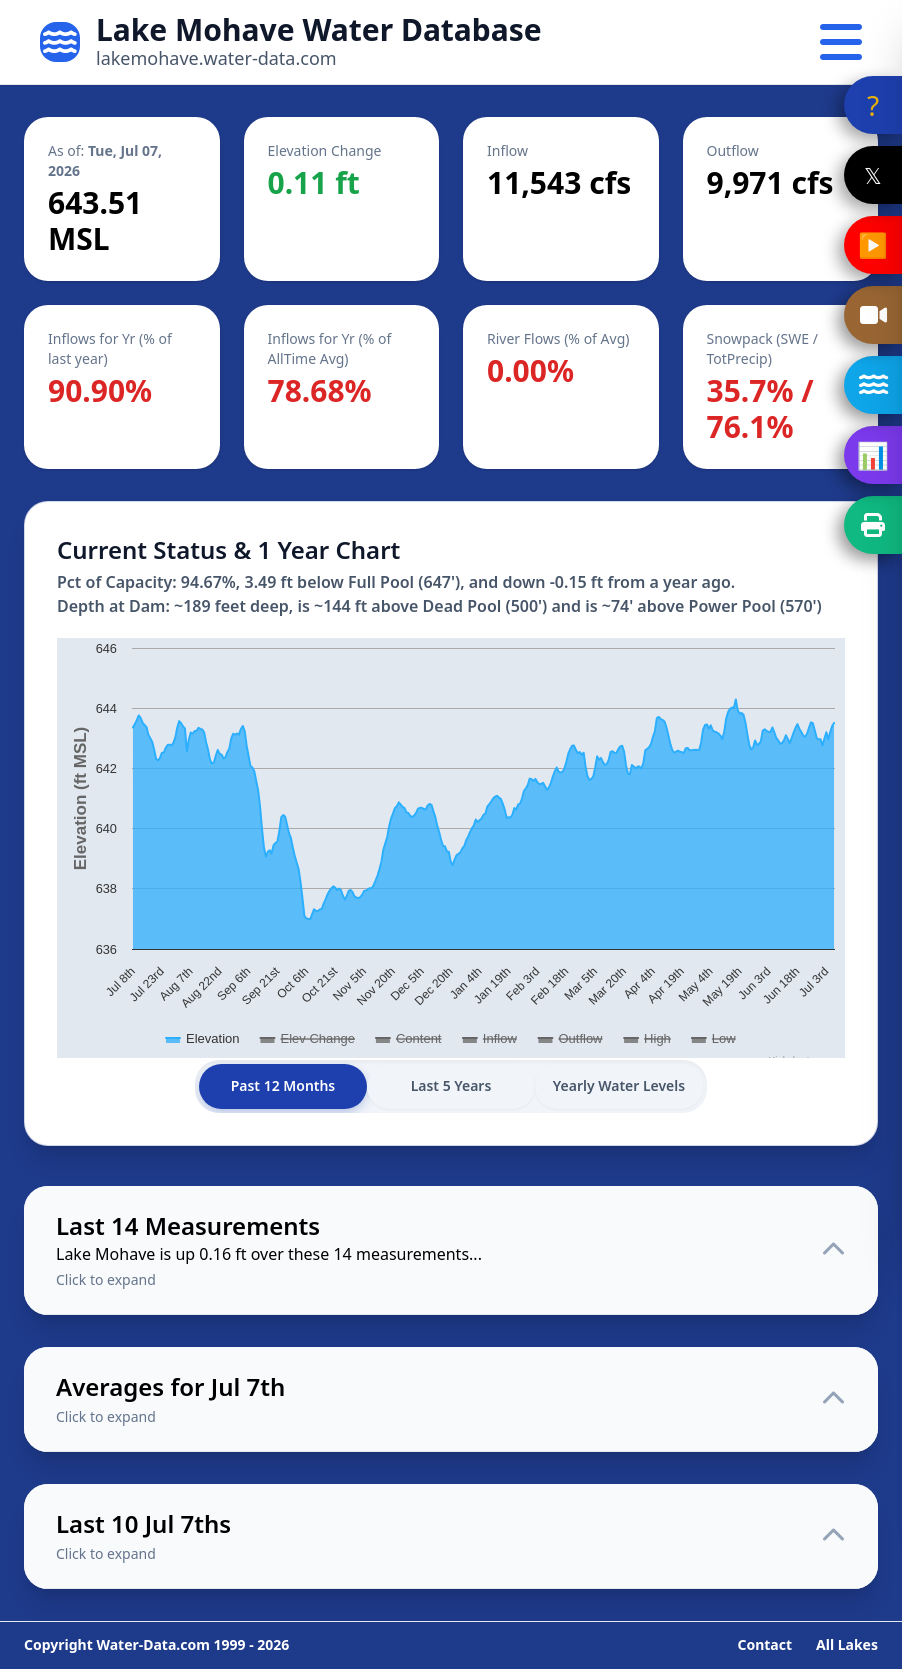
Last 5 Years (451, 1086)
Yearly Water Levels (619, 1086)
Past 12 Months (283, 1086)
